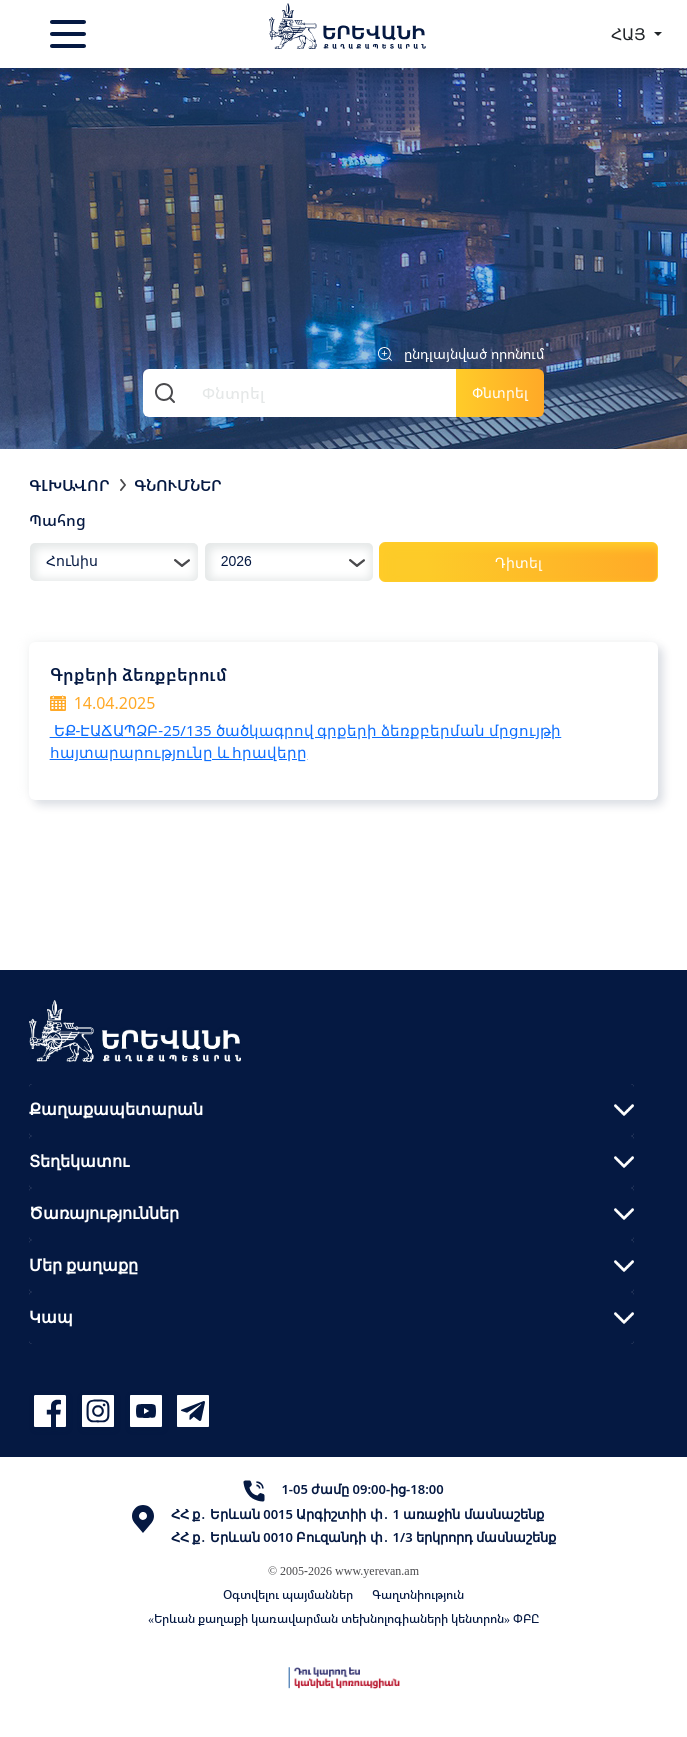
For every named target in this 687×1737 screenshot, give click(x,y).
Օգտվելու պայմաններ (288, 1594)
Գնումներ (178, 485)
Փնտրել (500, 392)
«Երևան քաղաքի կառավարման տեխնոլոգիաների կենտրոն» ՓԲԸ (343, 1618)
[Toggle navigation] (70, 34)
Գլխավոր (69, 485)
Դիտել (518, 562)
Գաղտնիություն (418, 1594)
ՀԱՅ (630, 34)
